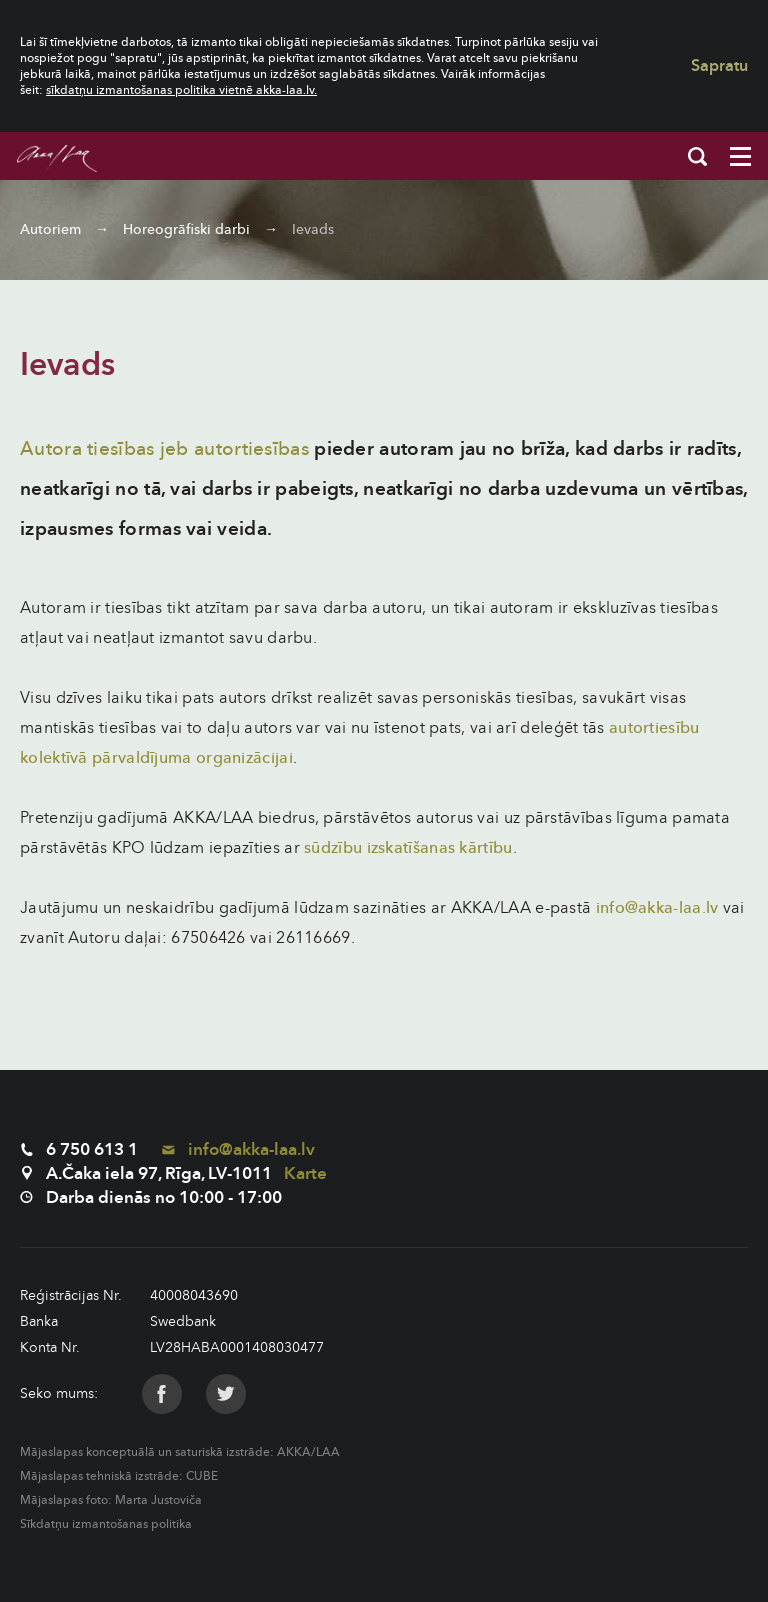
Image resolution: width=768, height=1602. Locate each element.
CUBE (202, 1476)
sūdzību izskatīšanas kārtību (408, 848)
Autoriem (50, 229)
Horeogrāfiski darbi (186, 229)
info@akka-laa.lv (657, 908)
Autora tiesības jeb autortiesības (164, 449)
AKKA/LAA (308, 1452)
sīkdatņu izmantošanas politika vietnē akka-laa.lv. (181, 90)
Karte (305, 1173)
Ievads (313, 229)
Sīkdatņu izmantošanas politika (106, 1524)
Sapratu (719, 66)
